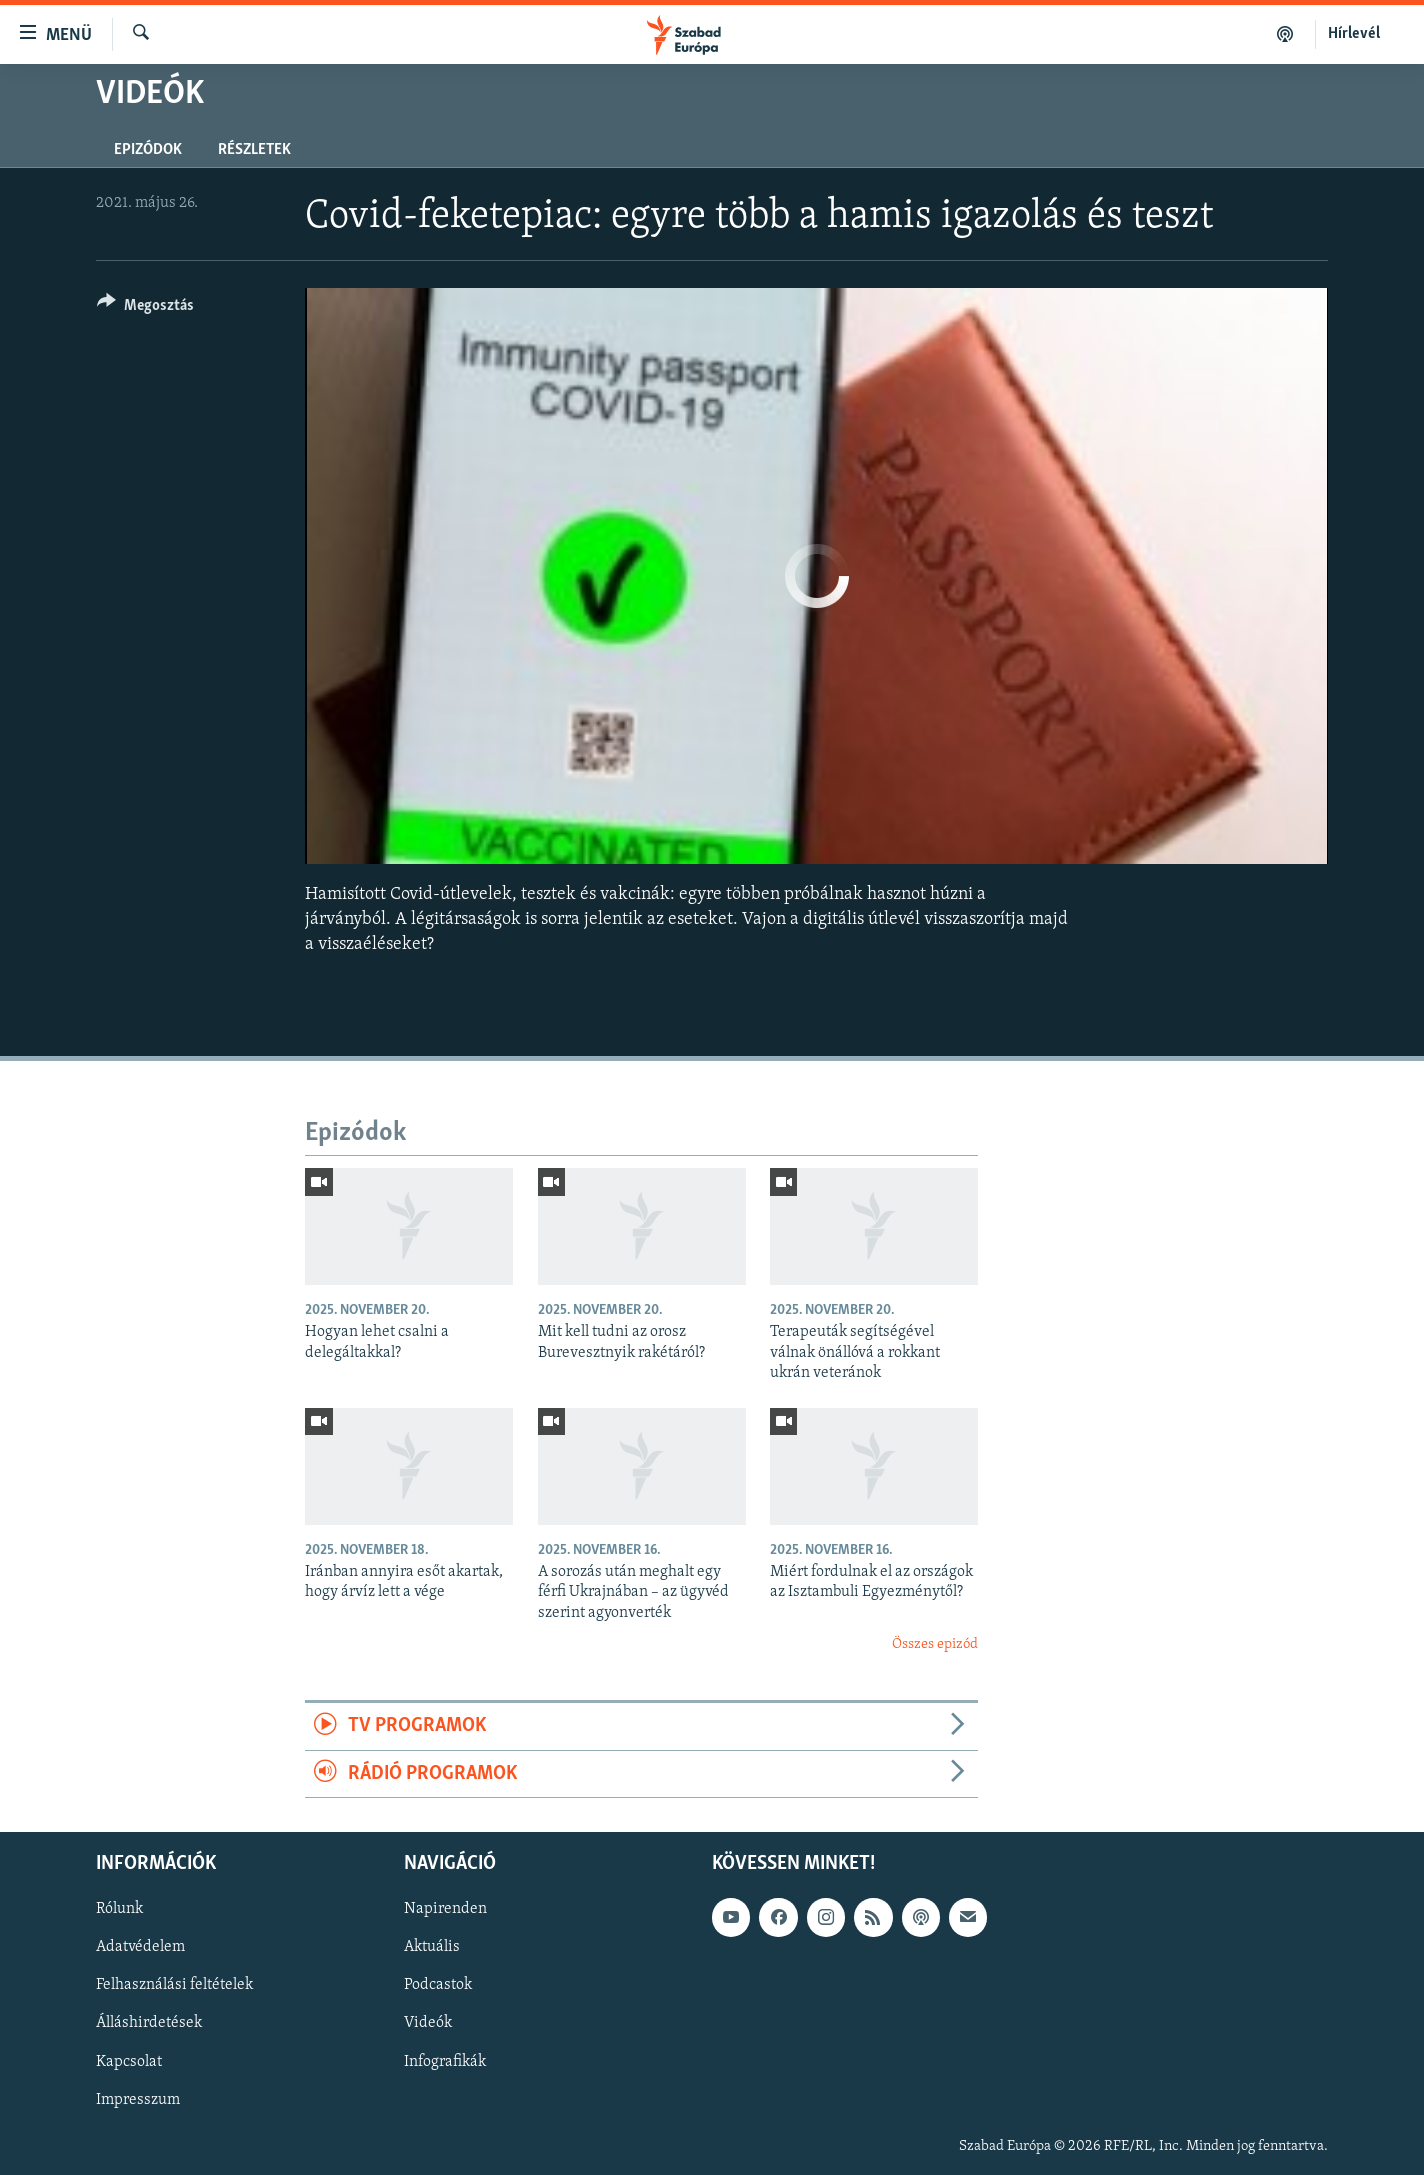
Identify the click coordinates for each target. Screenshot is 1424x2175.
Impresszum (138, 2100)
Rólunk (119, 1910)
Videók (428, 2024)
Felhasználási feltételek (174, 1986)
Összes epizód (935, 1644)
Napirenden (445, 1910)
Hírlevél (1354, 34)
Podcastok (438, 1986)
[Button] (145, 308)
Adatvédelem (140, 1948)
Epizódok (148, 150)
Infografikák (445, 2062)
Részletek (254, 150)
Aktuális (432, 1948)
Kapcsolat (129, 2062)
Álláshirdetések (149, 2024)
